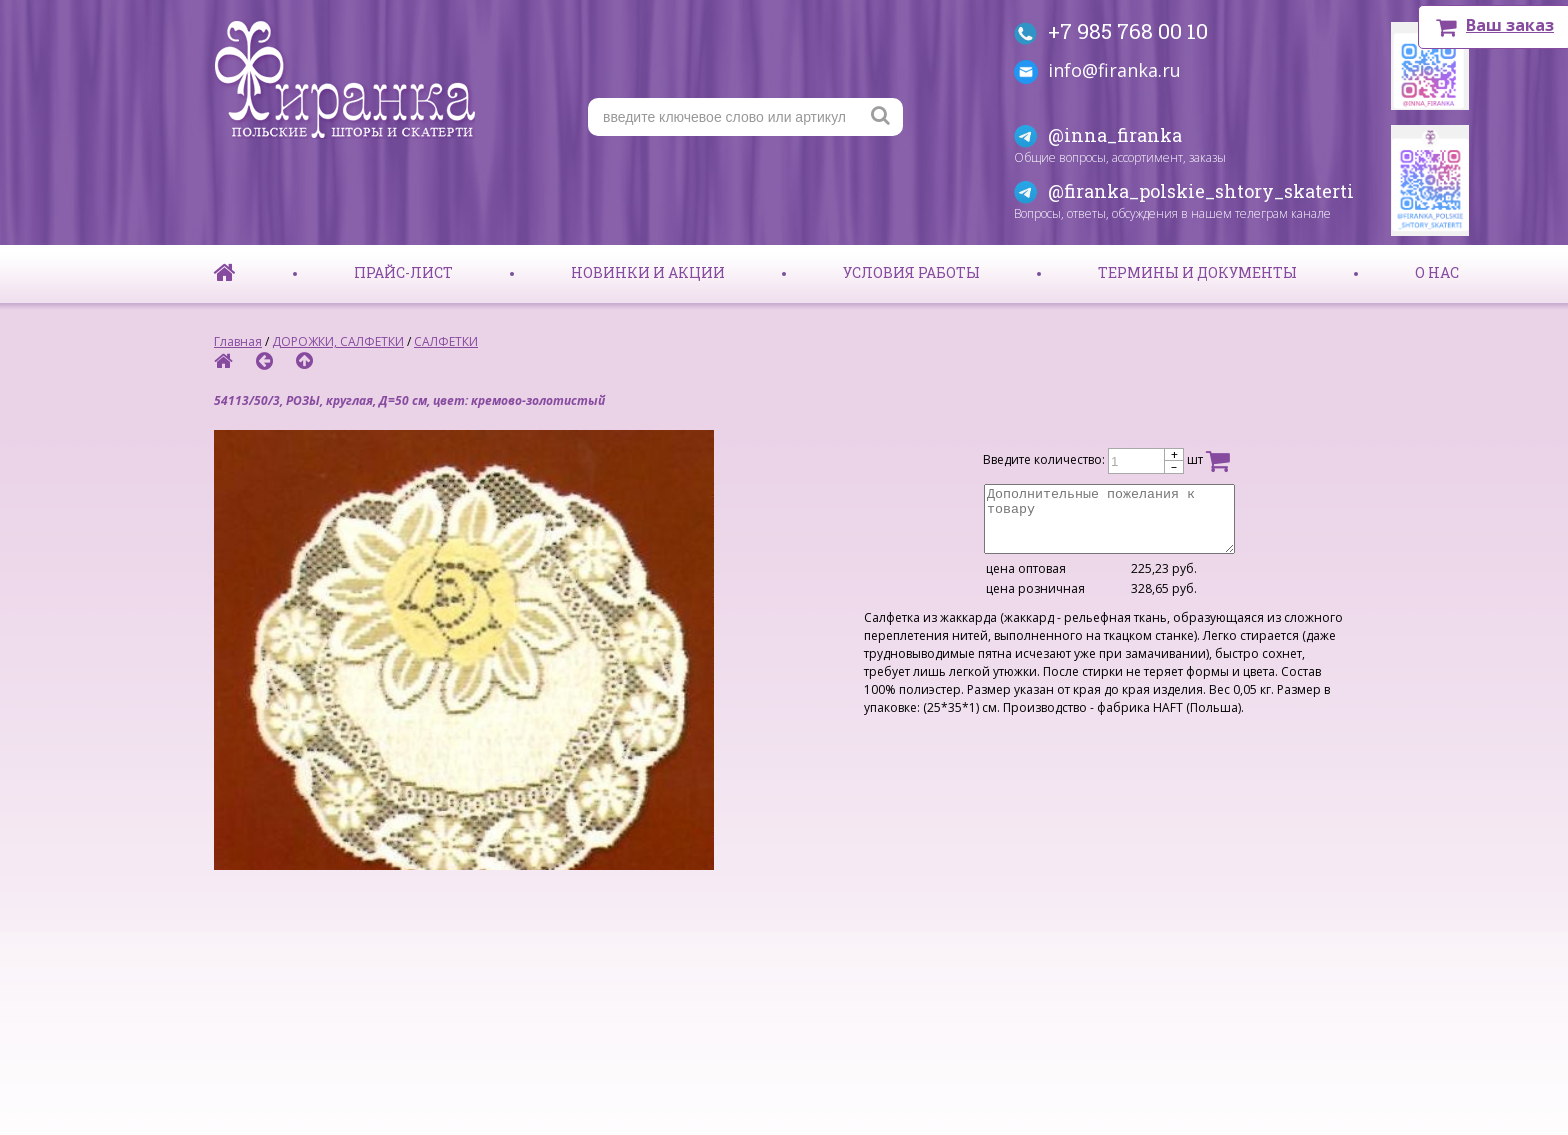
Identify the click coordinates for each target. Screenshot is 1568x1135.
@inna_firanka (1115, 135)
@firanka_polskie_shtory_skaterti (1201, 191)
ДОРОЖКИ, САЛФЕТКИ (338, 341)
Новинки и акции (648, 272)
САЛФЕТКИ (446, 341)
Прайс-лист (403, 272)
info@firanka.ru (1114, 70)
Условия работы (911, 272)
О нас (1437, 272)
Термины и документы (1197, 272)
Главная (238, 341)
